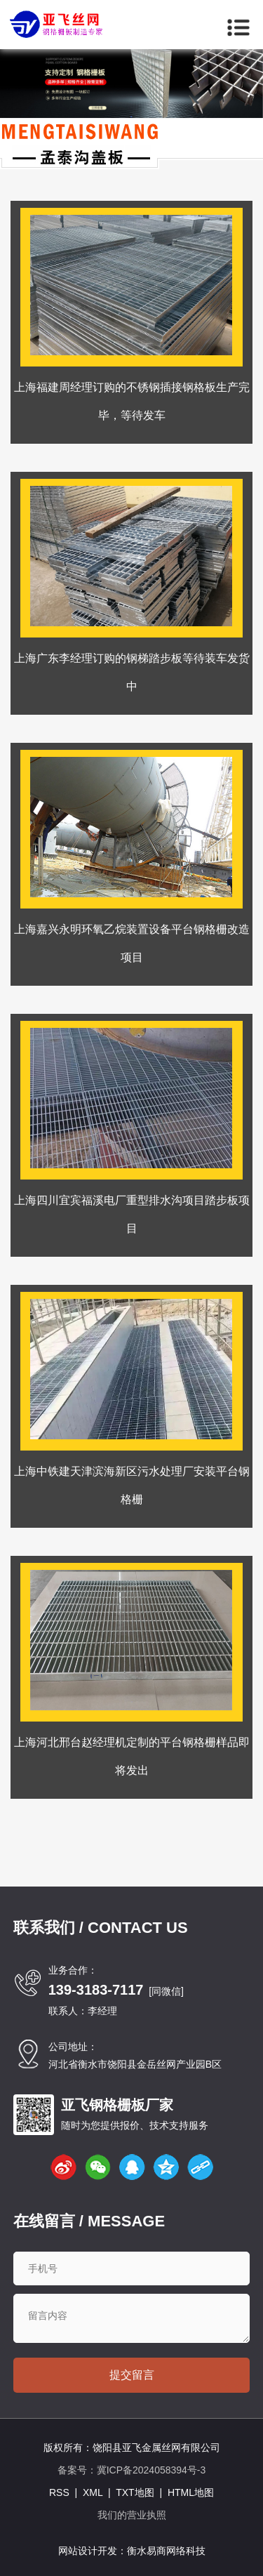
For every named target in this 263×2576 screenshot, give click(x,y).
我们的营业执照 (131, 2515)
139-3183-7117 (96, 1989)
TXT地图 (135, 2492)
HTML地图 (191, 2492)
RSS (59, 2492)
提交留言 (131, 2375)
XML (92, 2492)
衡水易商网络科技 (166, 2550)
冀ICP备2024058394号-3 (151, 2470)
